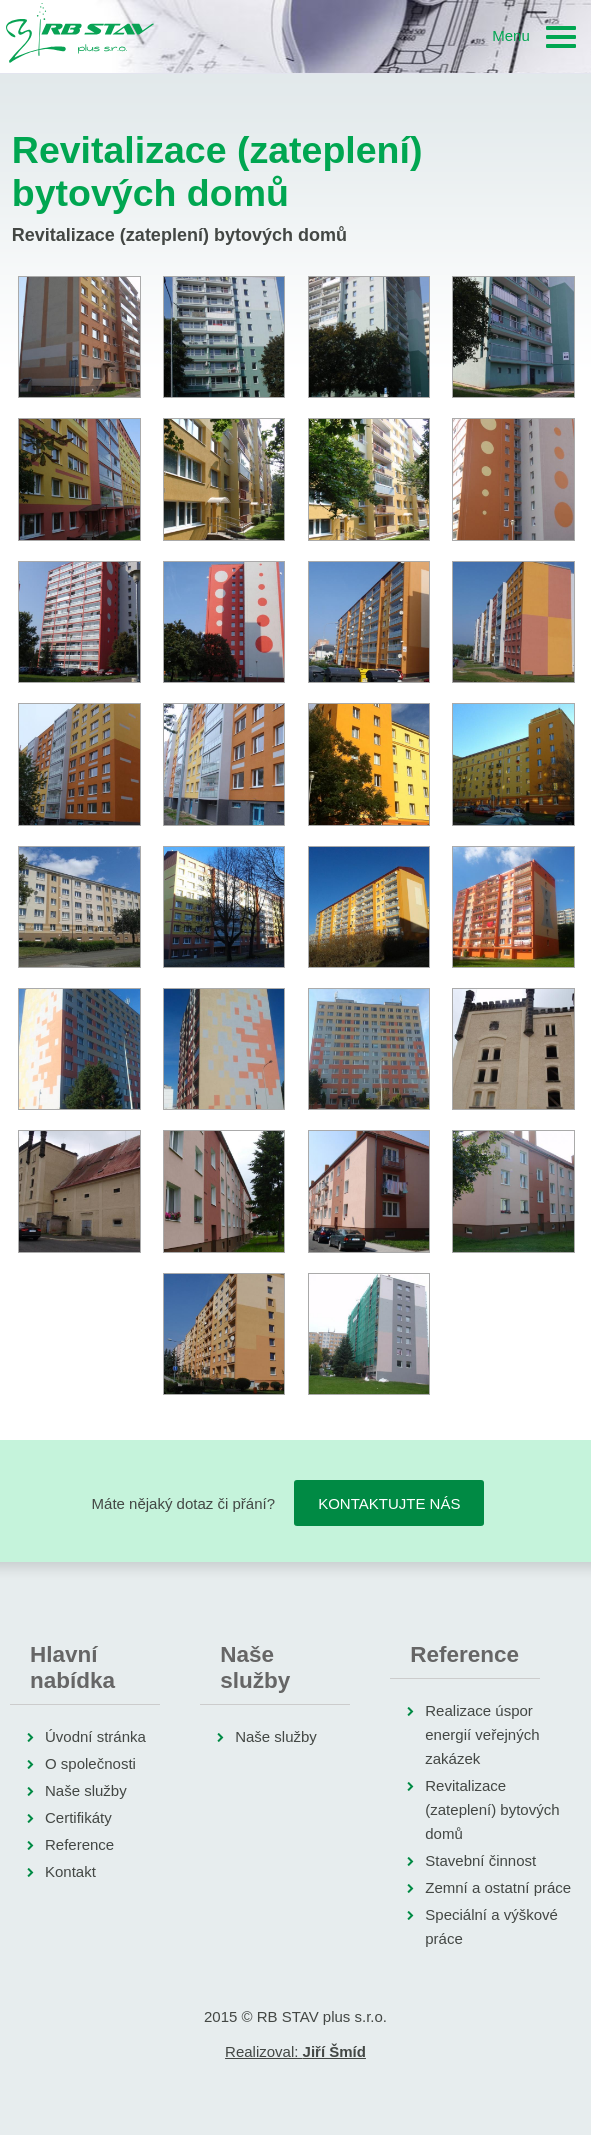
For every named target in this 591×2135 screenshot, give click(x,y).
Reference (79, 1844)
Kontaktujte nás (389, 1503)
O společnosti (90, 1763)
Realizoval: (295, 2051)
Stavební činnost (480, 1860)
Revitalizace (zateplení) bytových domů (492, 1809)
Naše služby (86, 1790)
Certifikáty (78, 1817)
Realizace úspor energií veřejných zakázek (482, 1734)
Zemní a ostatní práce (498, 1887)
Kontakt (70, 1871)
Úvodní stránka (95, 1736)
